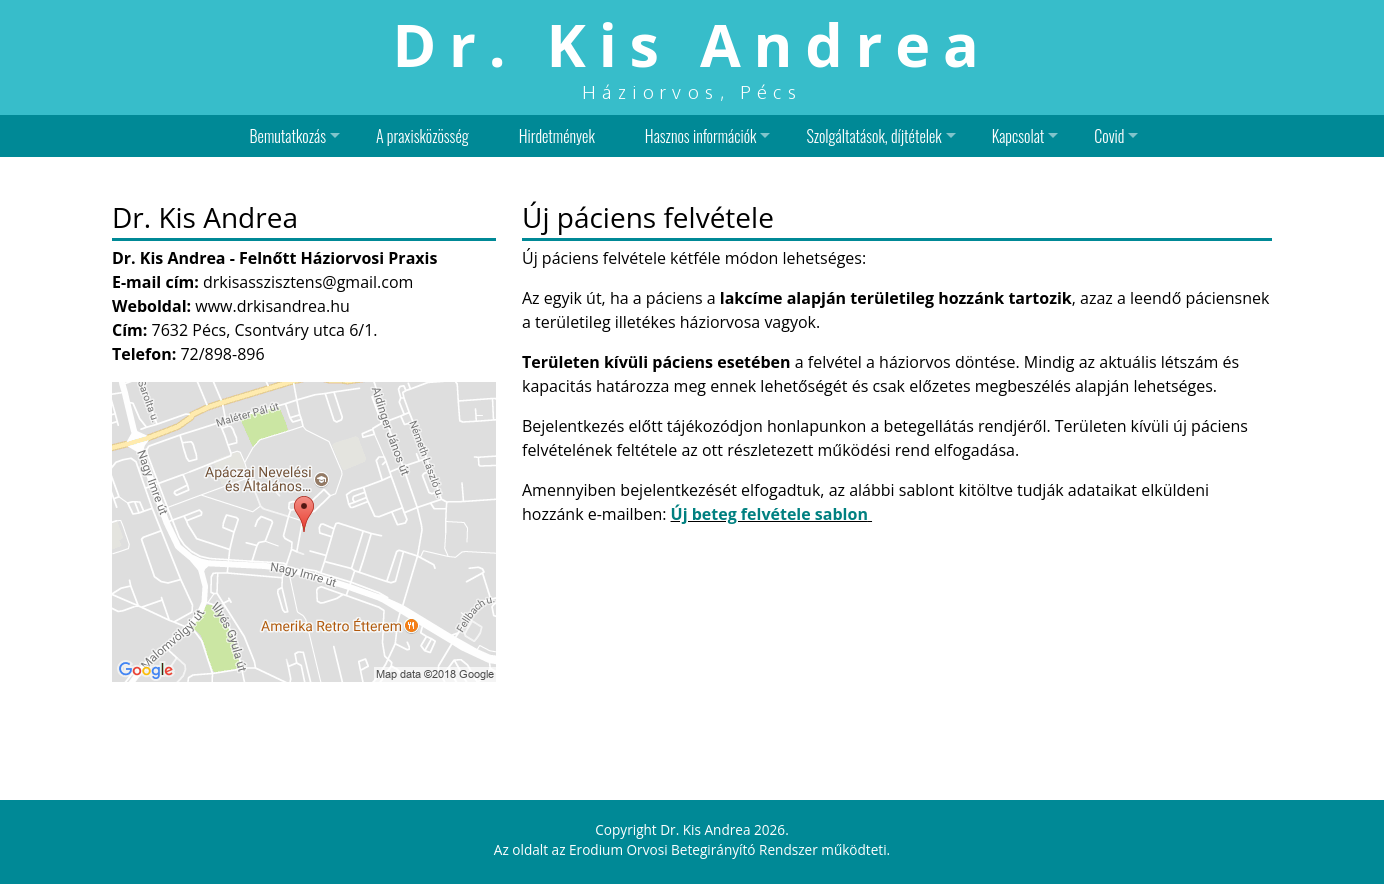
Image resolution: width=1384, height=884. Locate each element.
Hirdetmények (557, 136)
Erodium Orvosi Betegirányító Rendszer (693, 849)
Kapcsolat (1018, 136)
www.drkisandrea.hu (272, 306)
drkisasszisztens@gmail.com (308, 282)
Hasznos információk (701, 136)
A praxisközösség (422, 136)
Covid (1109, 136)
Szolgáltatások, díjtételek (873, 136)
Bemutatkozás (288, 136)
